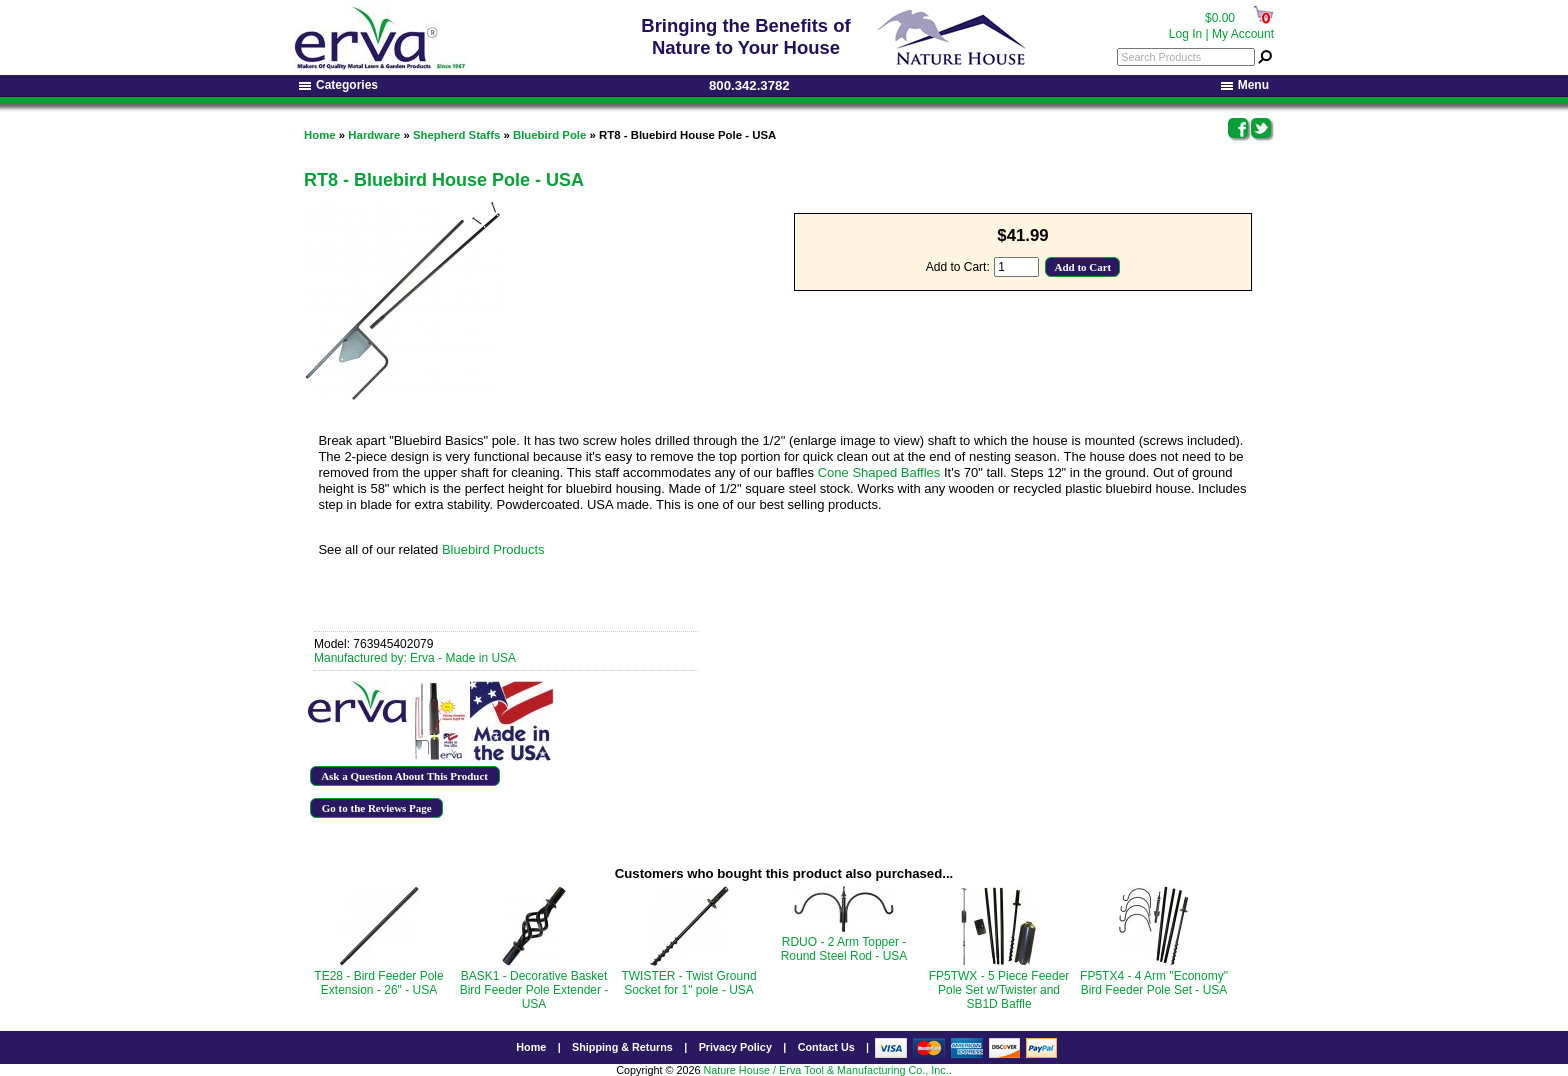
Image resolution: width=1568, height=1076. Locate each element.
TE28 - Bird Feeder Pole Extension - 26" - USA (378, 983)
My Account (1243, 34)
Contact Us (826, 1047)
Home (320, 135)
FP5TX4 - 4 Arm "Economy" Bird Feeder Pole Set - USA (1154, 983)
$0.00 (1220, 18)
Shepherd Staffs (456, 135)
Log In (1185, 34)
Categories (338, 85)
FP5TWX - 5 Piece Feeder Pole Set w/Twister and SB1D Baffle (999, 990)
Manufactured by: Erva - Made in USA (415, 658)
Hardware (374, 135)
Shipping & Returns (622, 1047)
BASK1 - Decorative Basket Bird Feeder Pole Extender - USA (534, 990)
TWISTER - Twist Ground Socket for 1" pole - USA (688, 983)
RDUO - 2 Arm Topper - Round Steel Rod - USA (844, 949)
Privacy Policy (735, 1047)
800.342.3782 (749, 85)
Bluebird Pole (549, 135)
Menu (1245, 85)
